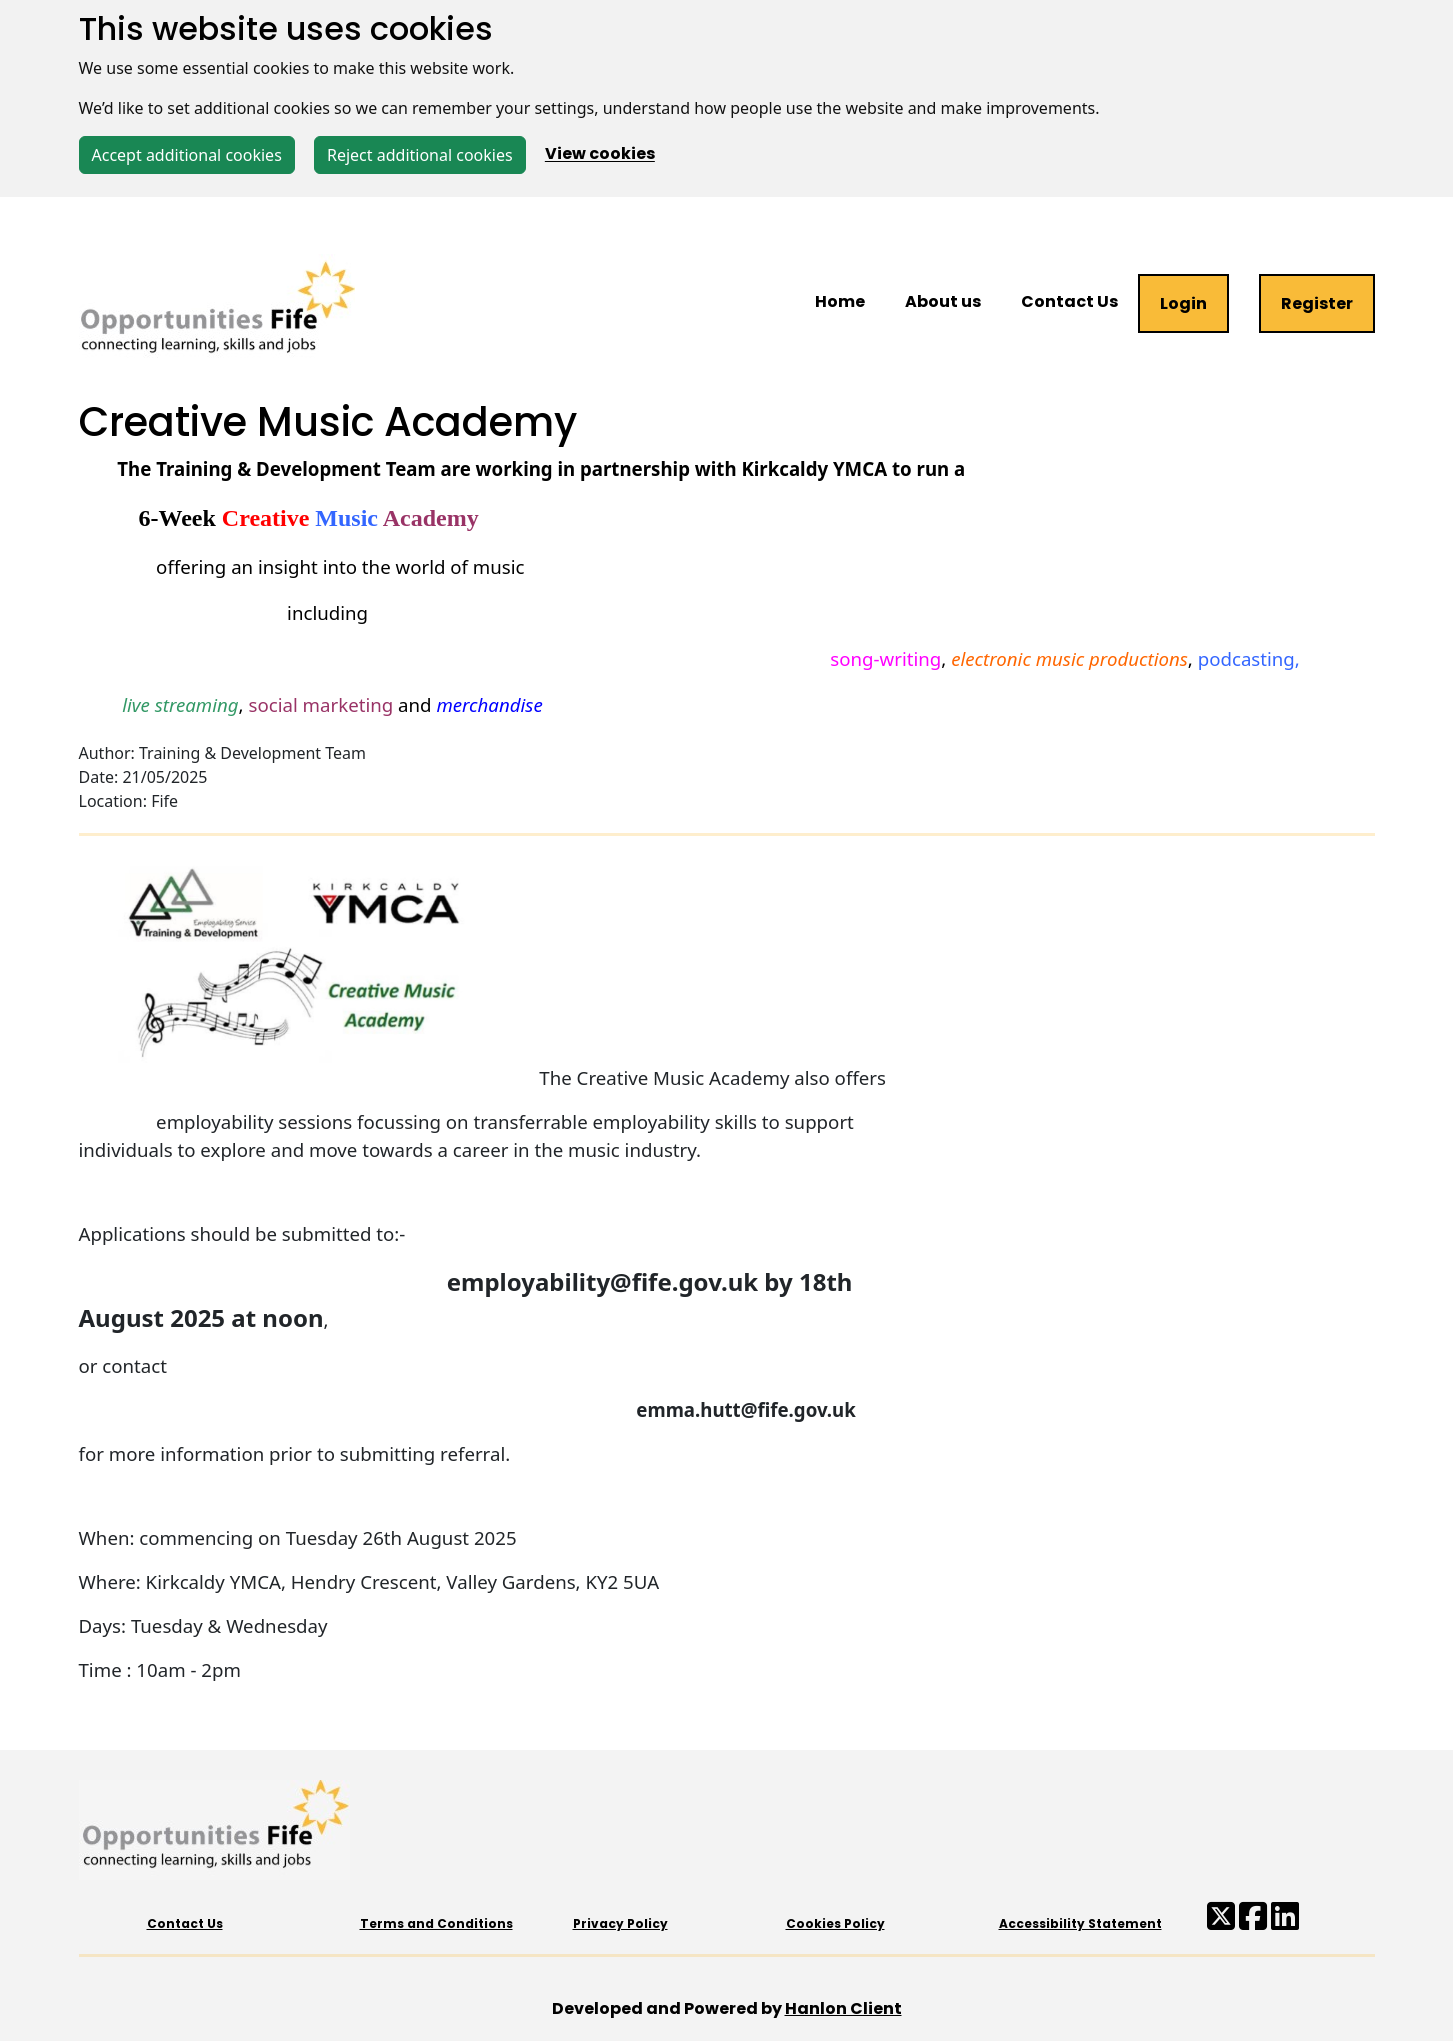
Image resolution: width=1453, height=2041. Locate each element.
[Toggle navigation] (38, 211)
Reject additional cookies (420, 155)
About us (943, 301)
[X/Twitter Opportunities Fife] (1221, 1922)
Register (1317, 303)
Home (840, 301)
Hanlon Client (843, 2008)
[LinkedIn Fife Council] (1285, 1922)
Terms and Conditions (436, 1923)
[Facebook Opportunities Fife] (1253, 1922)
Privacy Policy (620, 1923)
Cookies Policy (835, 1923)
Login (1183, 303)
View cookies (600, 154)
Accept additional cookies (187, 155)
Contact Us (1069, 301)
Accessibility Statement (1080, 1923)
